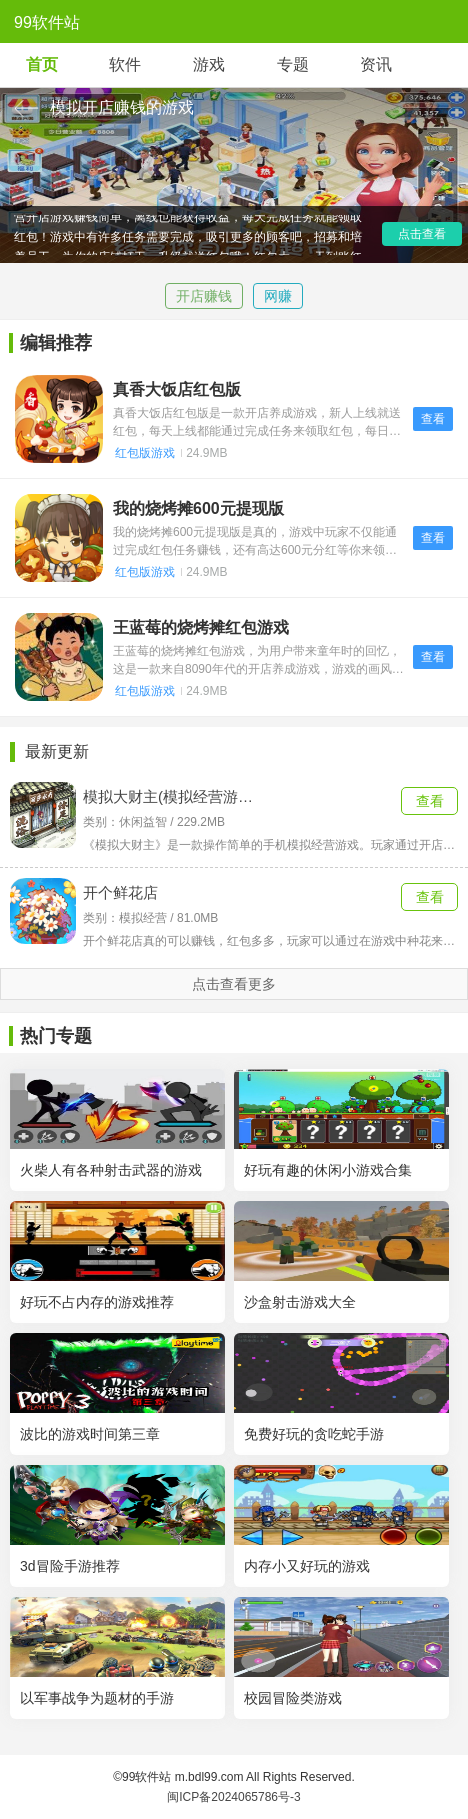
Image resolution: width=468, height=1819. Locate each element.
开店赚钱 (204, 296)
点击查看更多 (234, 984)
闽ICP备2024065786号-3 (233, 1797)
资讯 (376, 64)
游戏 (209, 64)
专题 (293, 64)
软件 (125, 64)
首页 (42, 64)
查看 (433, 419)
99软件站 (47, 22)
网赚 (278, 296)
